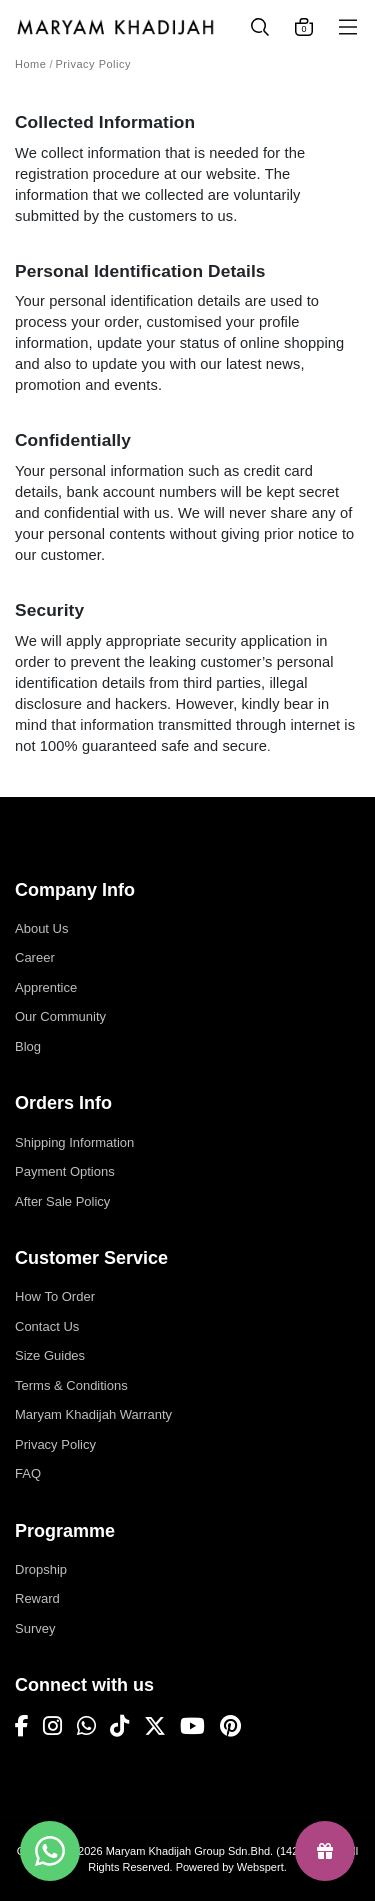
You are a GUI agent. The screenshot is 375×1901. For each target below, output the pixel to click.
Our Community (60, 1016)
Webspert (260, 1867)
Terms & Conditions (71, 1385)
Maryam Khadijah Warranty (93, 1414)
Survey (35, 1628)
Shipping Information (74, 1142)
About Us (41, 928)
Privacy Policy (93, 64)
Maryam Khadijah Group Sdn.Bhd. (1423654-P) (222, 1851)
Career (35, 957)
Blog (28, 1046)
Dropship (41, 1569)
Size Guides (50, 1355)
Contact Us (47, 1326)
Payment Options (65, 1171)
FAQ (28, 1473)
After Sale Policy (62, 1201)
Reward (37, 1598)
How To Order (55, 1296)
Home (30, 64)
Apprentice (46, 987)
